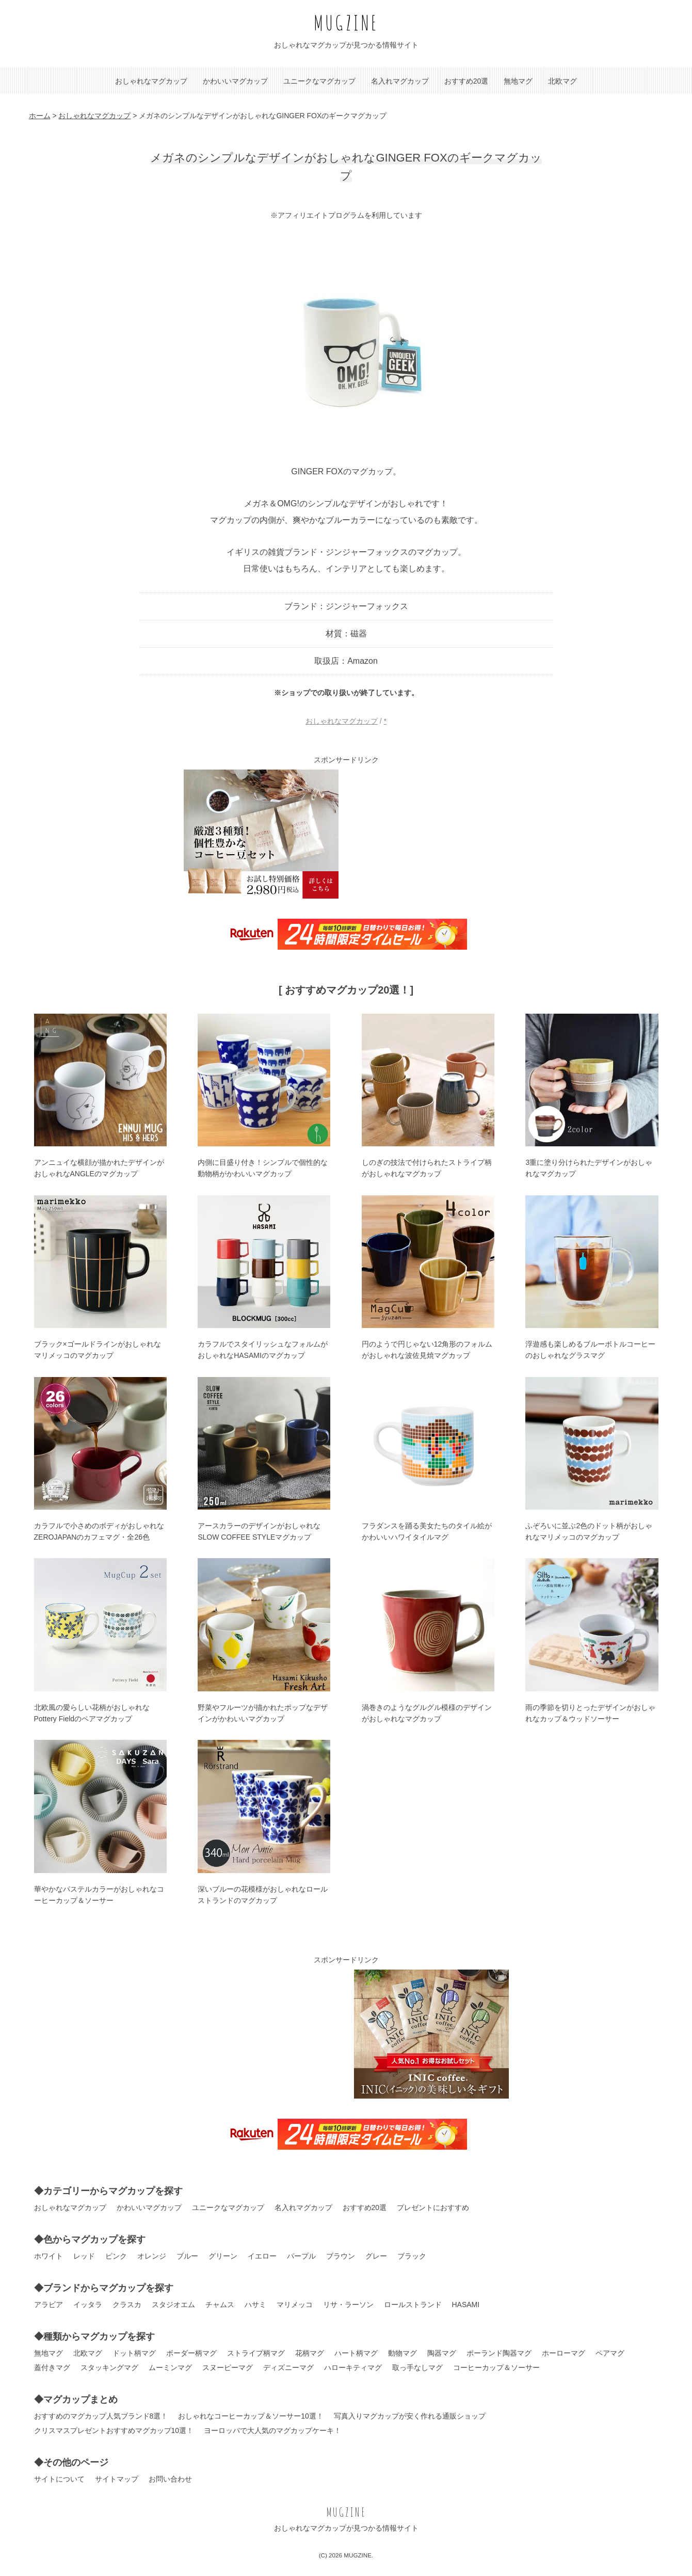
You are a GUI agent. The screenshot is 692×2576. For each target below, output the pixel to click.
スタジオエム (173, 2304)
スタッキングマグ (109, 2367)
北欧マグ (562, 81)
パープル (301, 2256)
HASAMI (466, 2304)
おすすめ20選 (466, 81)
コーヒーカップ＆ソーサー (496, 2367)
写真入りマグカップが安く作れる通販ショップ (410, 2416)
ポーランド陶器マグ (499, 2353)
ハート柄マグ (356, 2353)
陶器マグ (441, 2353)
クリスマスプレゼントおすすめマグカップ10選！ (114, 2430)
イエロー (262, 2256)
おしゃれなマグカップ (151, 81)
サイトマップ (116, 2479)
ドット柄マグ (134, 2353)
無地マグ (518, 81)
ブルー (187, 2256)
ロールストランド (413, 2304)
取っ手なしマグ (417, 2367)
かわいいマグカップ (235, 81)
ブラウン (340, 2256)
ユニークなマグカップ (319, 81)
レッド (84, 2256)
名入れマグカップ (400, 81)
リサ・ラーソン (348, 2304)
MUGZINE (346, 22)
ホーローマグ (563, 2353)
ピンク (116, 2256)
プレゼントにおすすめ (433, 2207)
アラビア (48, 2304)
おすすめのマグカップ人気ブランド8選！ (101, 2416)
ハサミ (255, 2304)
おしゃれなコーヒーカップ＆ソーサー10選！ (251, 2416)
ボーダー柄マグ (191, 2353)
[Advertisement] (431, 834)
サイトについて (59, 2479)
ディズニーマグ (288, 2367)
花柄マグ (309, 2353)
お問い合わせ (170, 2479)
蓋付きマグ (52, 2367)
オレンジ (151, 2256)
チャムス (219, 2304)
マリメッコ (295, 2304)
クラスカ (126, 2304)
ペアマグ (610, 2353)
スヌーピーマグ (227, 2367)
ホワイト (48, 2256)
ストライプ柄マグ (256, 2353)
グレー (376, 2256)
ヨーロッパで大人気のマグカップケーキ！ (272, 2430)
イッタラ (87, 2304)
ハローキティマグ (353, 2367)
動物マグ (402, 2353)
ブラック (411, 2256)
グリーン (222, 2256)
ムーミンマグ (170, 2367)
